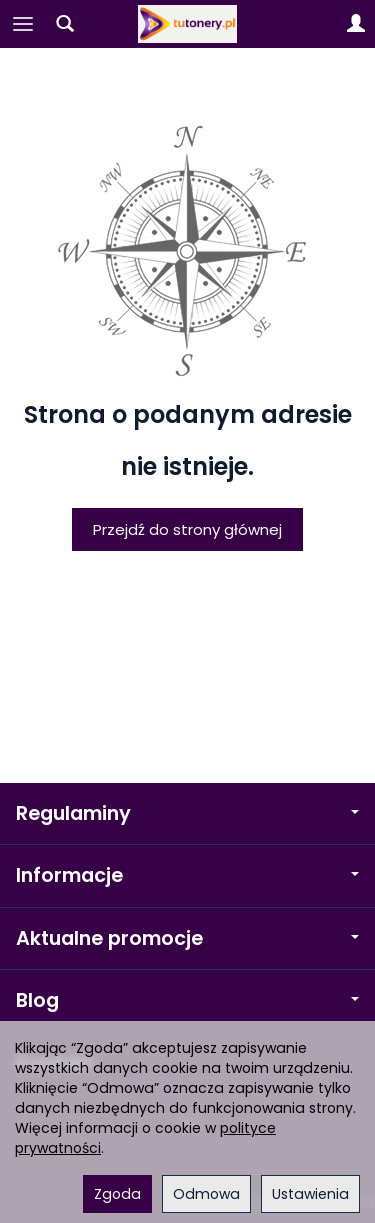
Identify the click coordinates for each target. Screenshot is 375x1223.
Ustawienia (310, 1194)
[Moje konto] (356, 24)
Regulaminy (187, 813)
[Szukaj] (65, 24)
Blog (187, 1000)
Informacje (187, 875)
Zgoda (117, 1194)
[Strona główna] (188, 24)
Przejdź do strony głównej (187, 529)
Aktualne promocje (187, 938)
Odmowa (206, 1194)
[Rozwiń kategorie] (23, 24)
